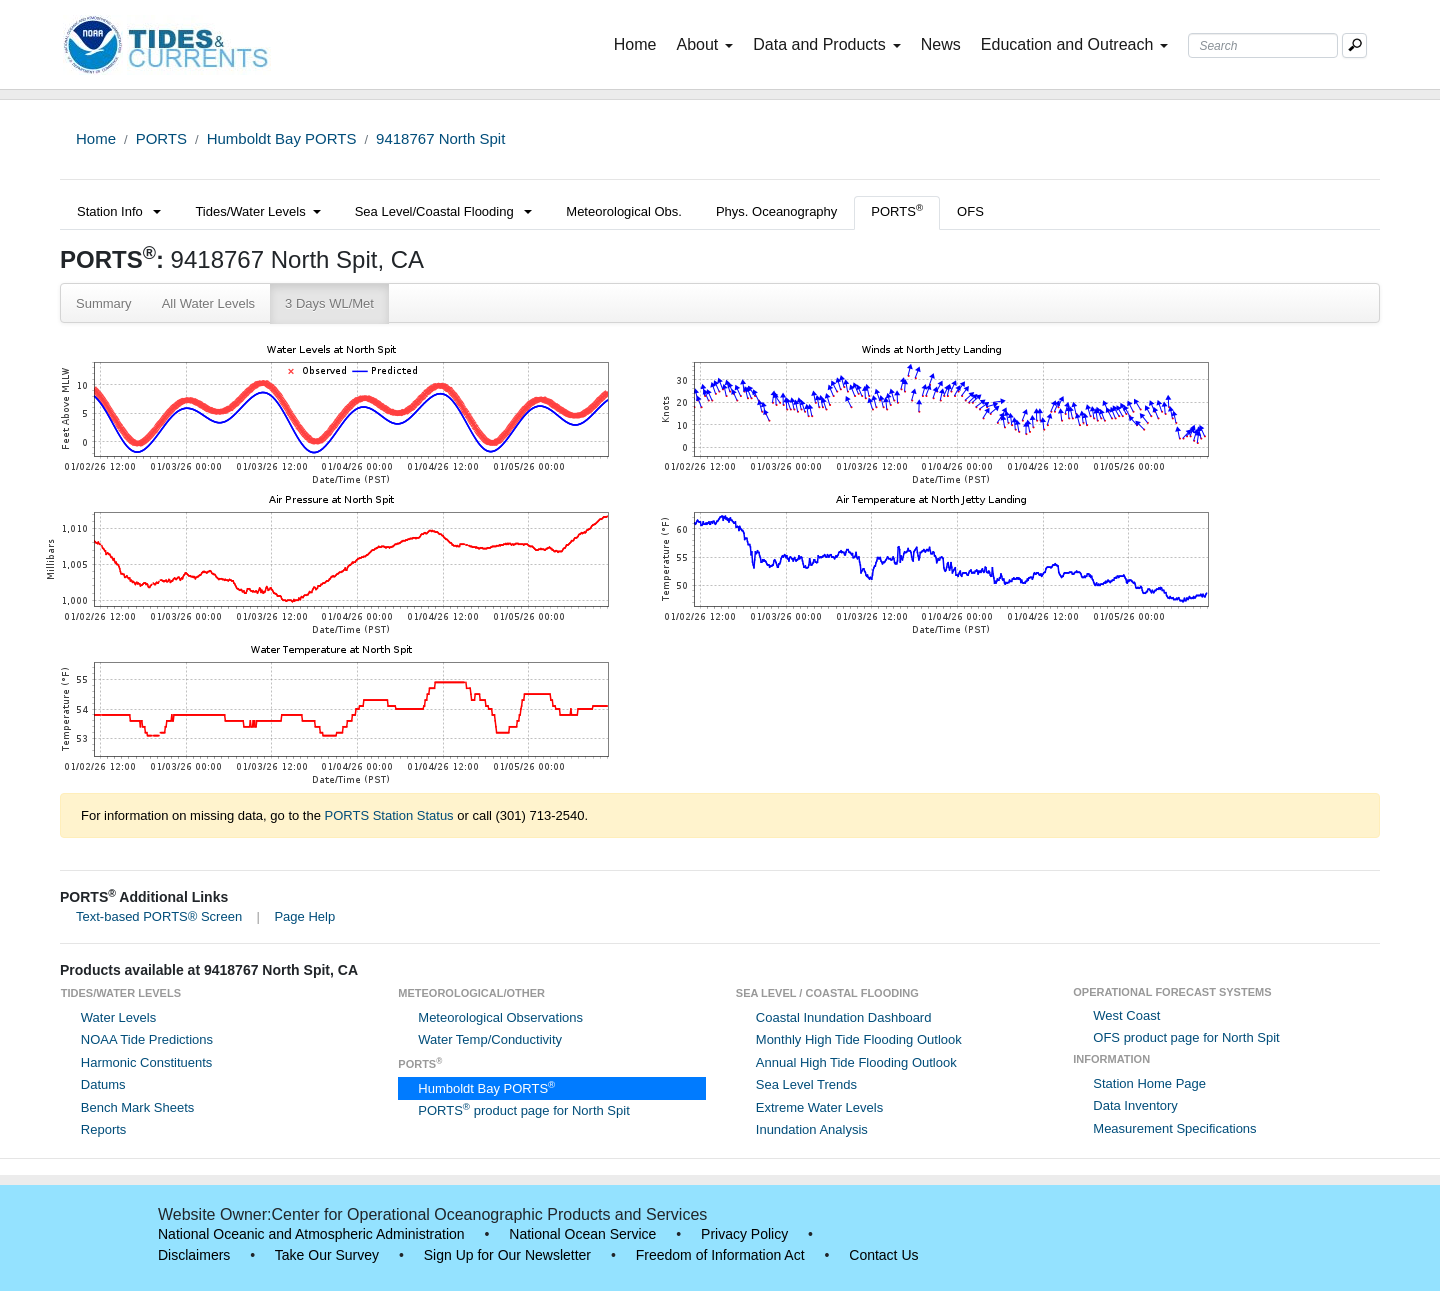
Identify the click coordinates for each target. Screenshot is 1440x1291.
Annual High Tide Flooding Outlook (856, 1062)
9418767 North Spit (440, 138)
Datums (103, 1084)
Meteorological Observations (500, 1017)
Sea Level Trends (806, 1084)
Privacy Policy (744, 1234)
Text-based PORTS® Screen (159, 916)
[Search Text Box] (1263, 45)
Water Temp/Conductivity (490, 1039)
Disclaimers (194, 1255)
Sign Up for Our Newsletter (507, 1255)
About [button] (704, 44)
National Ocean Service (582, 1234)
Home (639, 43)
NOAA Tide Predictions (147, 1039)
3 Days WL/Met (329, 303)
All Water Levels (208, 303)
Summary (104, 303)
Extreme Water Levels (819, 1107)
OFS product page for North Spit (1186, 1037)
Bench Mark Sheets (137, 1107)
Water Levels (118, 1017)
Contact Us (883, 1255)
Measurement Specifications (1174, 1128)
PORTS (161, 138)
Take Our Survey (327, 1255)
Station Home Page (1149, 1083)
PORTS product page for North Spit (523, 1110)
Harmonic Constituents (147, 1062)
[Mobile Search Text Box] (1354, 45)
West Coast (1126, 1015)
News (941, 44)
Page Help (304, 916)
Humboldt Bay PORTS (282, 138)
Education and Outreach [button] (1075, 44)
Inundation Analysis (812, 1129)
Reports (104, 1129)
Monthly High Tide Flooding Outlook (859, 1039)
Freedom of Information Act (720, 1255)
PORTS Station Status (389, 815)
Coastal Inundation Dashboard (844, 1017)
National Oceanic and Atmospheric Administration (311, 1234)
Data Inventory (1135, 1105)
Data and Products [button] (827, 44)
